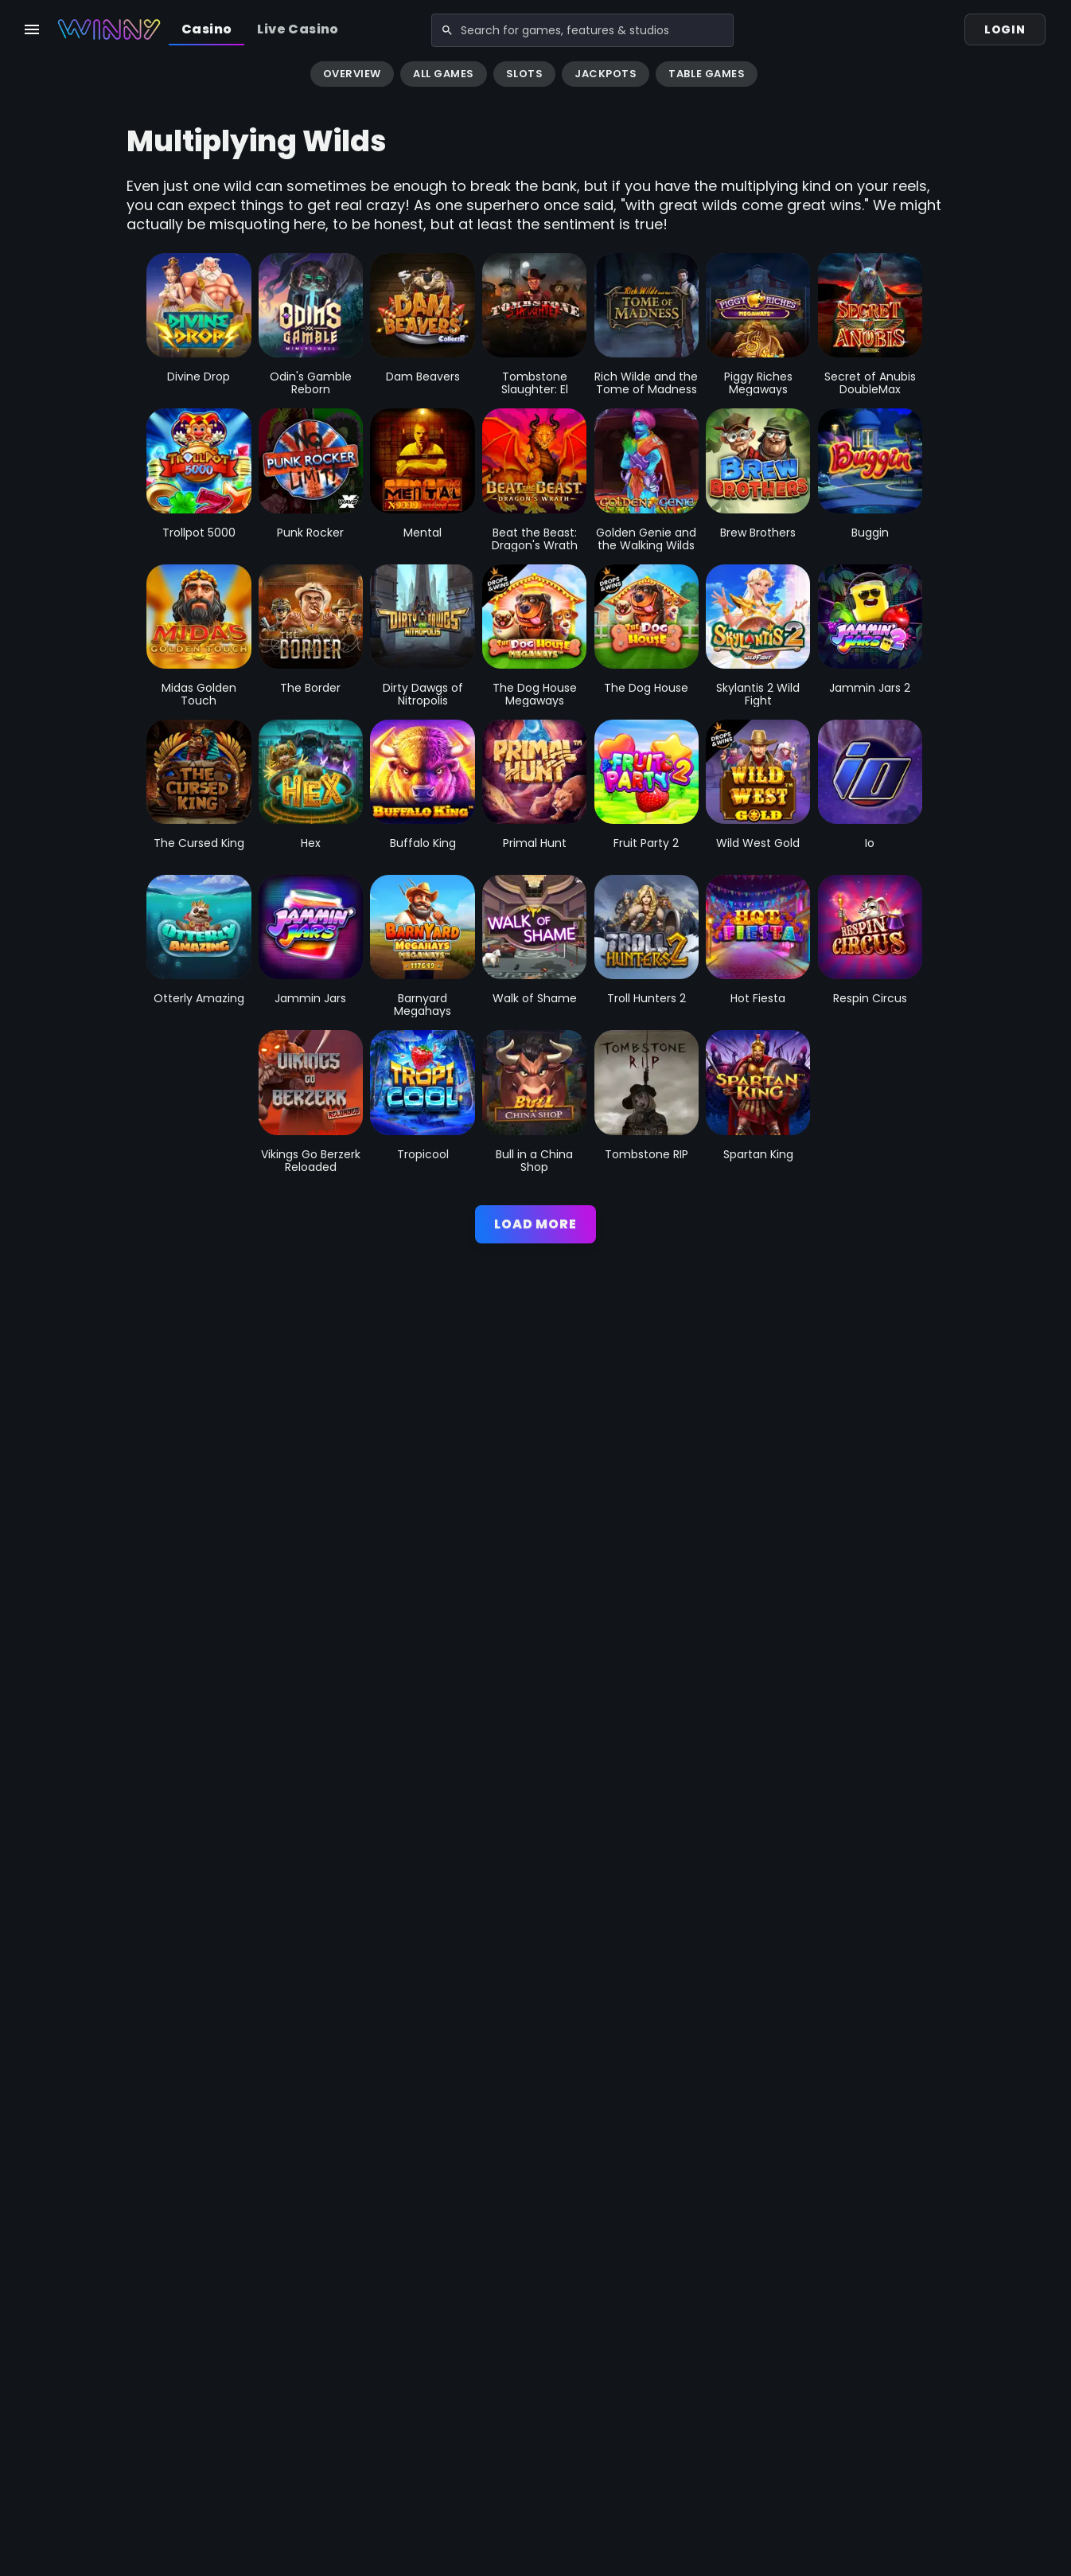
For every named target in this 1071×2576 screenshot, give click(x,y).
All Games (443, 73)
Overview (352, 73)
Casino (206, 29)
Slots (524, 73)
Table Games (706, 73)
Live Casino (297, 29)
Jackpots (605, 73)
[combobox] (558, 29)
